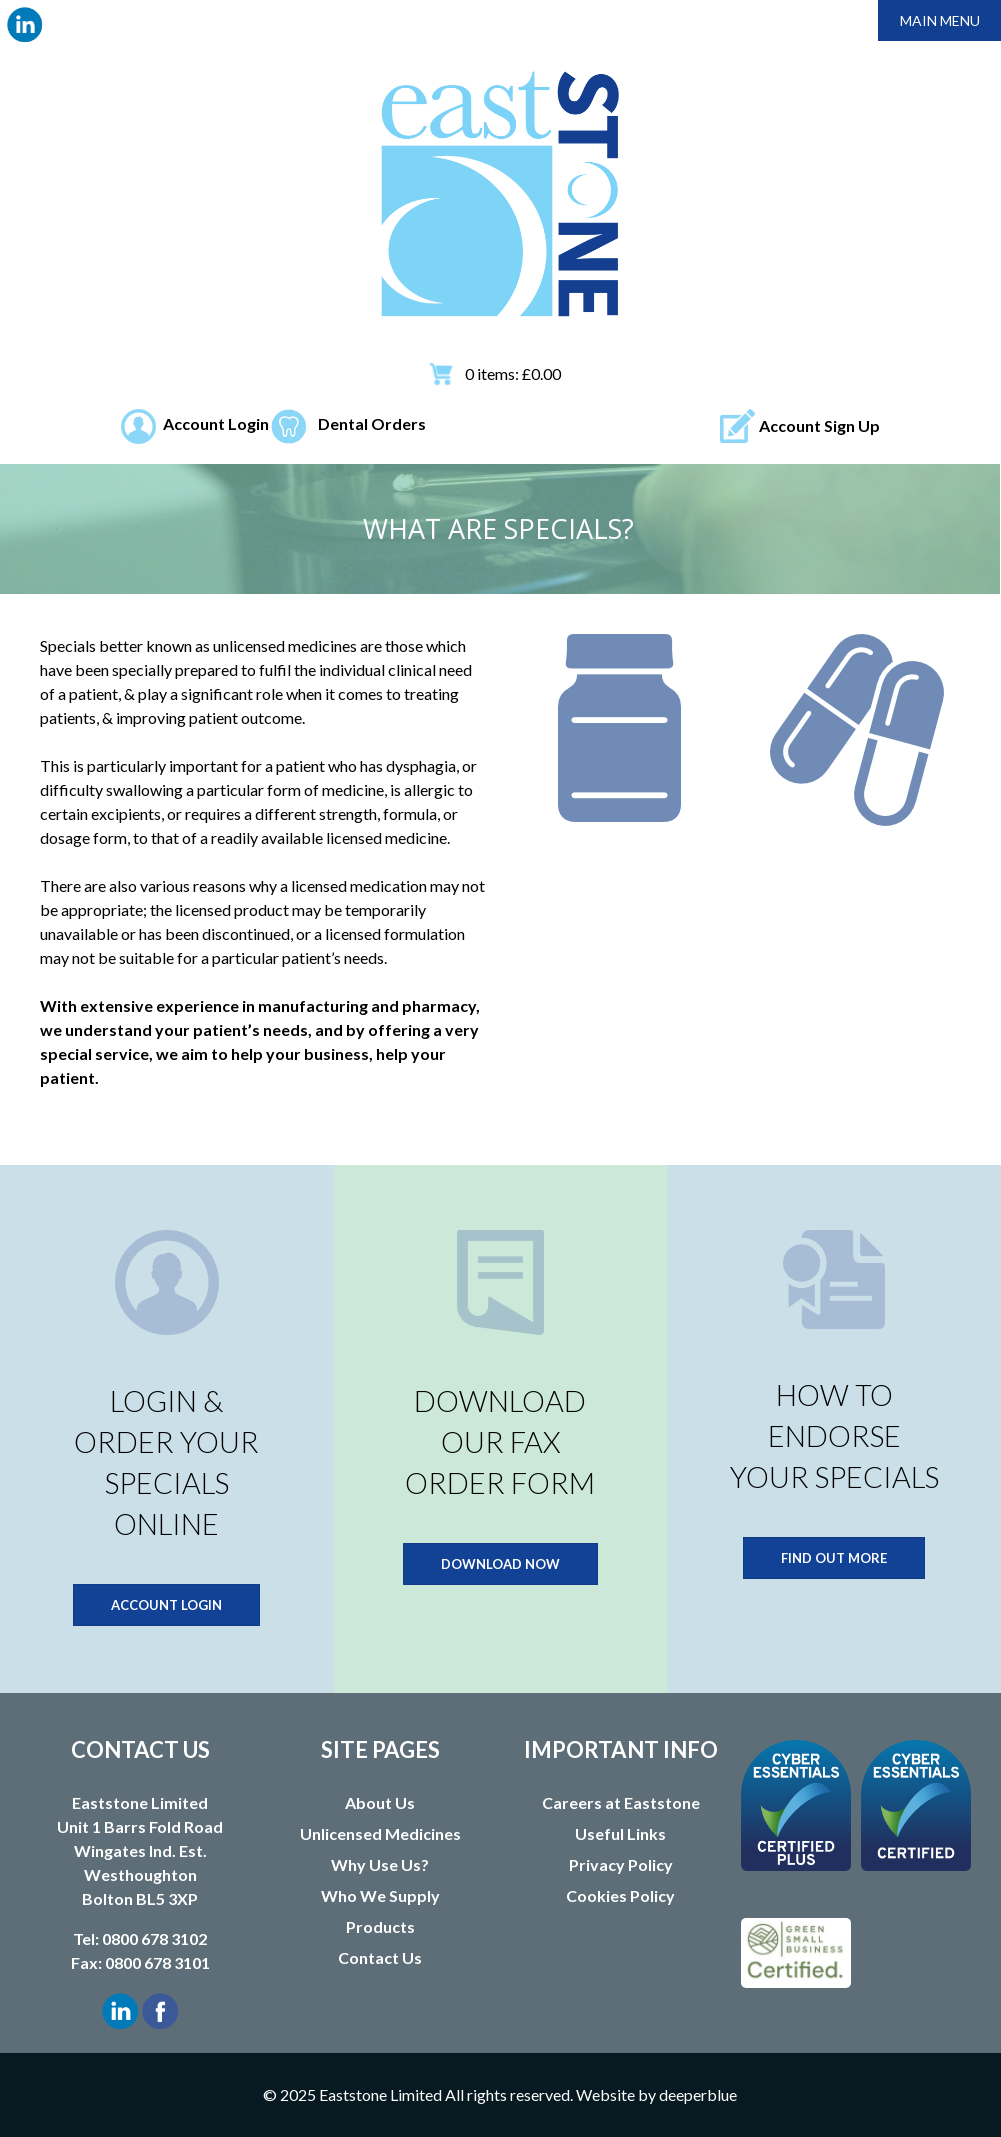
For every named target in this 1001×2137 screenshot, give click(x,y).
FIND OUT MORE (834, 1558)
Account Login (216, 423)
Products (380, 1926)
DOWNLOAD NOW (500, 1564)
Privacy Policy (621, 1864)
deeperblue (698, 2094)
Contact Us (380, 1957)
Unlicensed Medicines (380, 1833)
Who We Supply (380, 1895)
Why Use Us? (380, 1864)
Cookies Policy (620, 1895)
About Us (380, 1802)
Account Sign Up (819, 425)
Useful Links (620, 1833)
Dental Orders (372, 423)
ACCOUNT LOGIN (166, 1605)
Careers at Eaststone (621, 1802)
